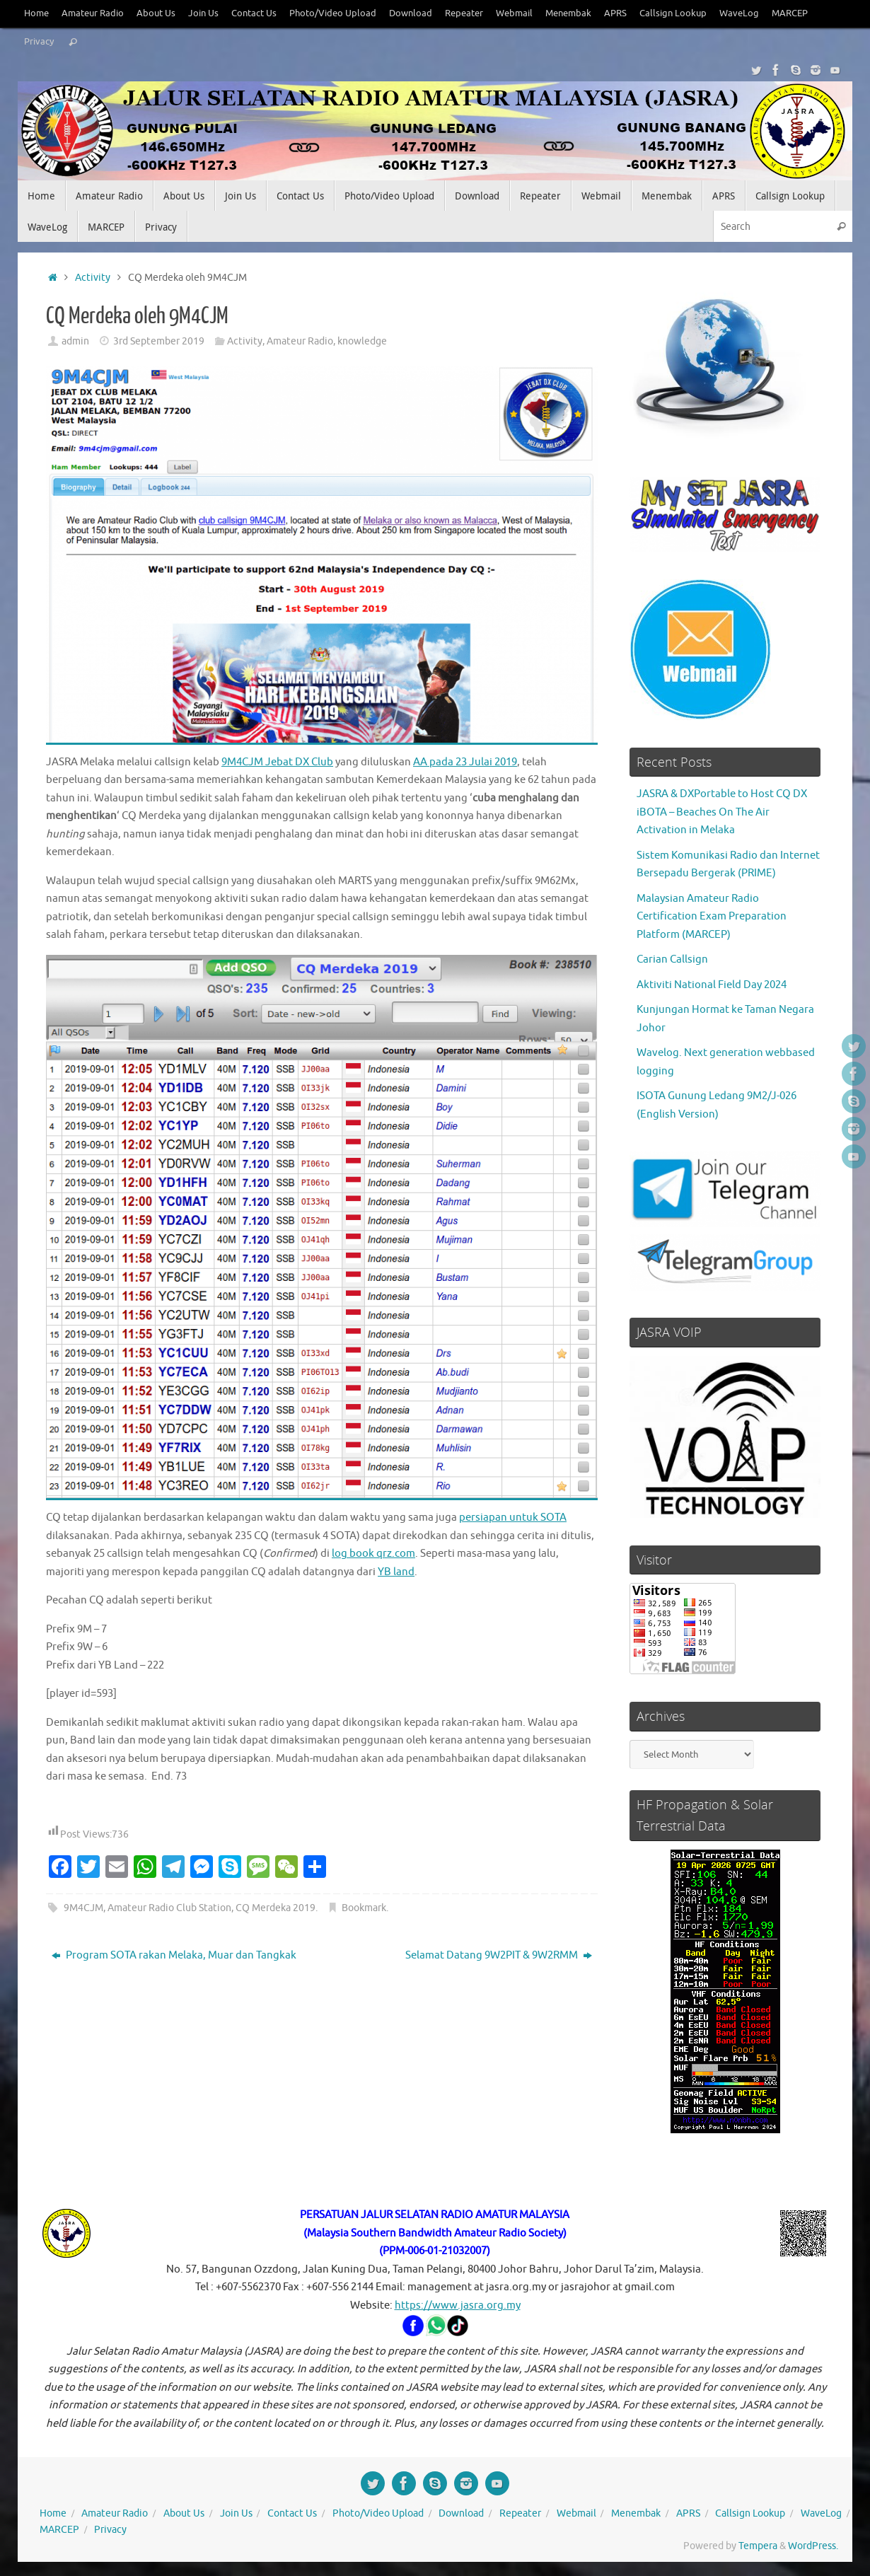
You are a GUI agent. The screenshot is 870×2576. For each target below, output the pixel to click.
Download (410, 13)
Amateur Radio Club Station (169, 1908)
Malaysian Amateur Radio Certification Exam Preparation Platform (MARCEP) (712, 916)
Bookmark (364, 1908)
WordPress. (813, 2546)
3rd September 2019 (158, 341)
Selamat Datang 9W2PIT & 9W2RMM (498, 1955)
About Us (156, 13)
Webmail (514, 13)
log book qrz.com (373, 1553)
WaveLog (739, 13)
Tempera (757, 2546)
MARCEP (790, 13)
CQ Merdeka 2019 (275, 1908)
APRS (615, 13)
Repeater (464, 13)
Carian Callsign (672, 959)
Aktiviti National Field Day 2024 (712, 985)
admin (75, 341)
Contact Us (254, 13)
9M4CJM (83, 1908)
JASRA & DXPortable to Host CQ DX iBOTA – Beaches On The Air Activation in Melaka (722, 812)
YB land (396, 1572)
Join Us (203, 13)
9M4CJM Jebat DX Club (277, 762)
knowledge (362, 341)
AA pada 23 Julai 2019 (465, 762)
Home (36, 13)
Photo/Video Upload (332, 13)
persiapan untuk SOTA (513, 1517)
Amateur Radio (93, 13)
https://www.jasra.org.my (458, 2305)
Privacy (39, 41)
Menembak (568, 13)
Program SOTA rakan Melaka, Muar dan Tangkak (174, 1955)
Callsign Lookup (673, 13)
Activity (92, 278)
